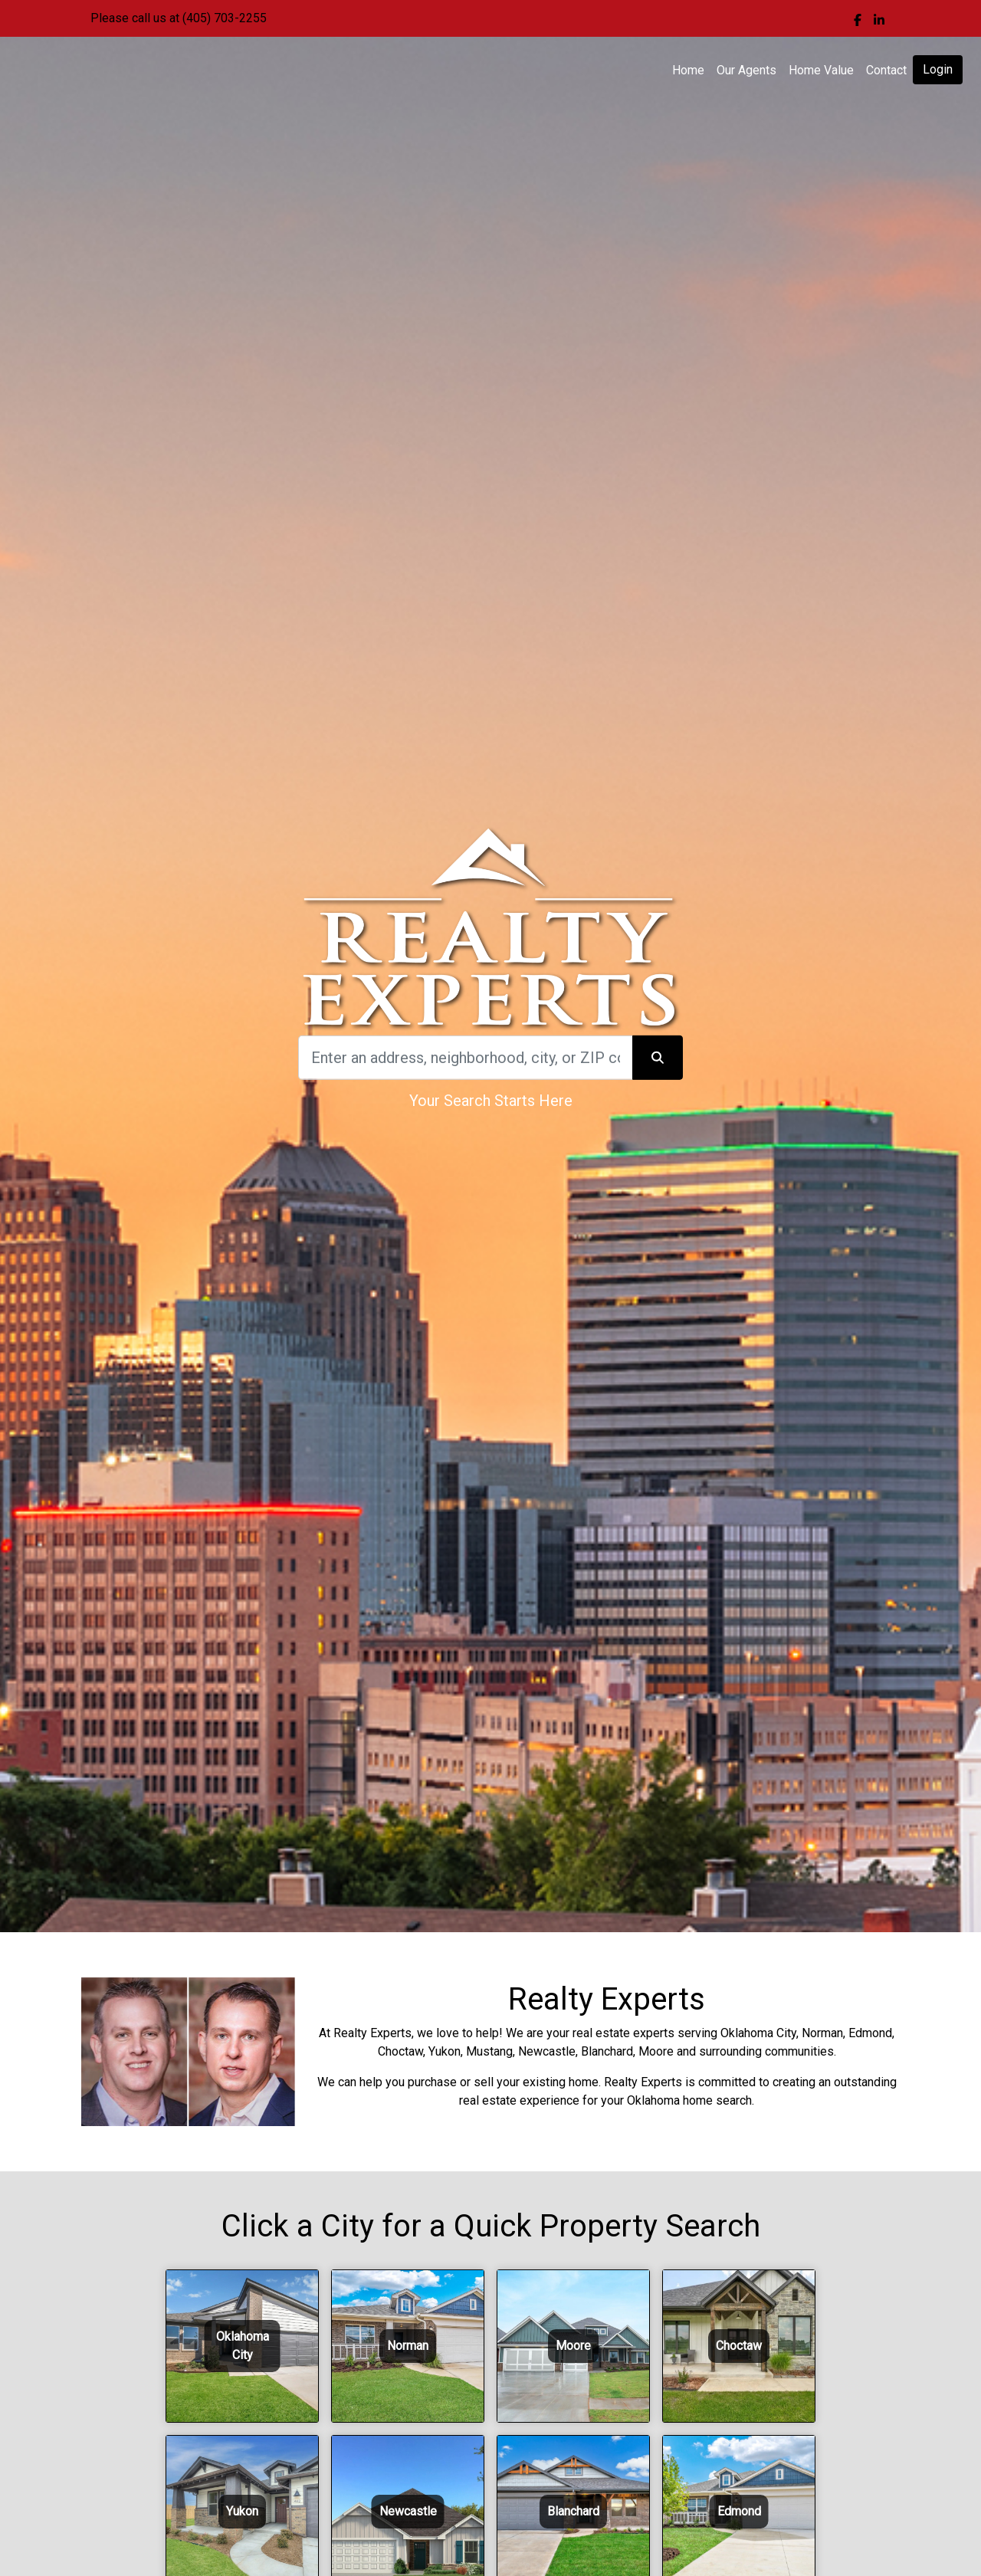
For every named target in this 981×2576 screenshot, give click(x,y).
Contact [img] (886, 70)
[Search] (465, 1057)
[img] (858, 20)
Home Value (821, 70)
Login (938, 69)
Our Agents (746, 70)
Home (688, 70)
